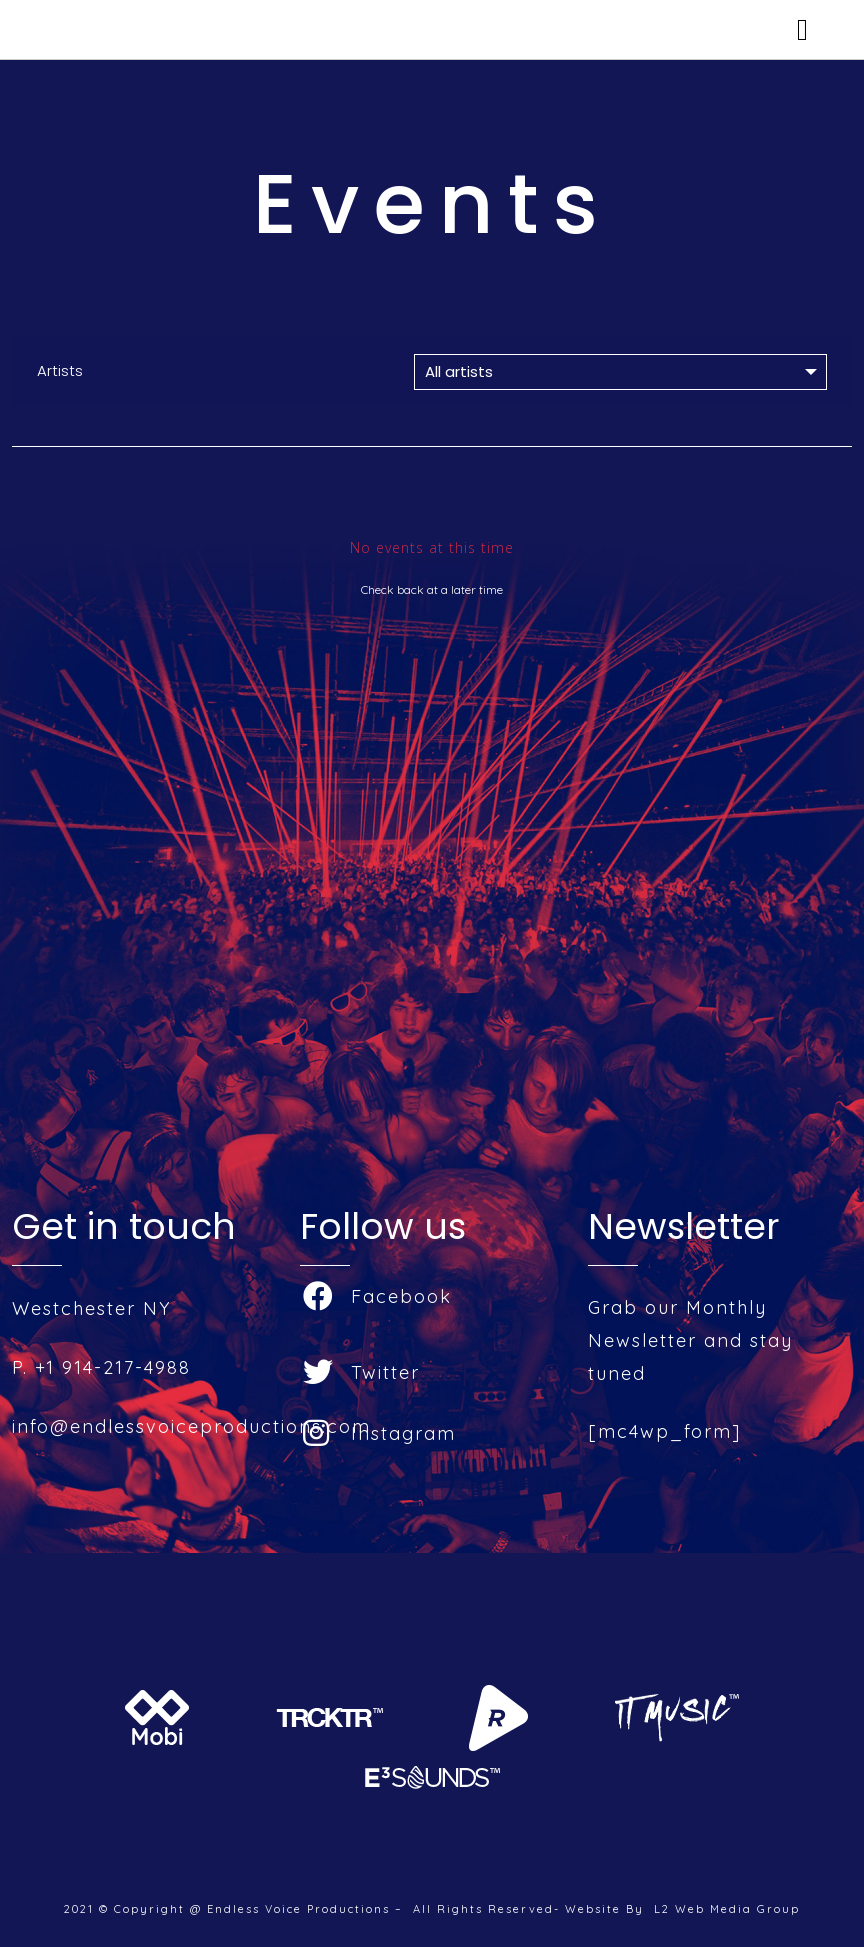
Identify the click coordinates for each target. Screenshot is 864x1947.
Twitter (361, 1372)
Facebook (377, 1296)
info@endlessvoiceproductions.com (191, 1426)
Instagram (379, 1433)
